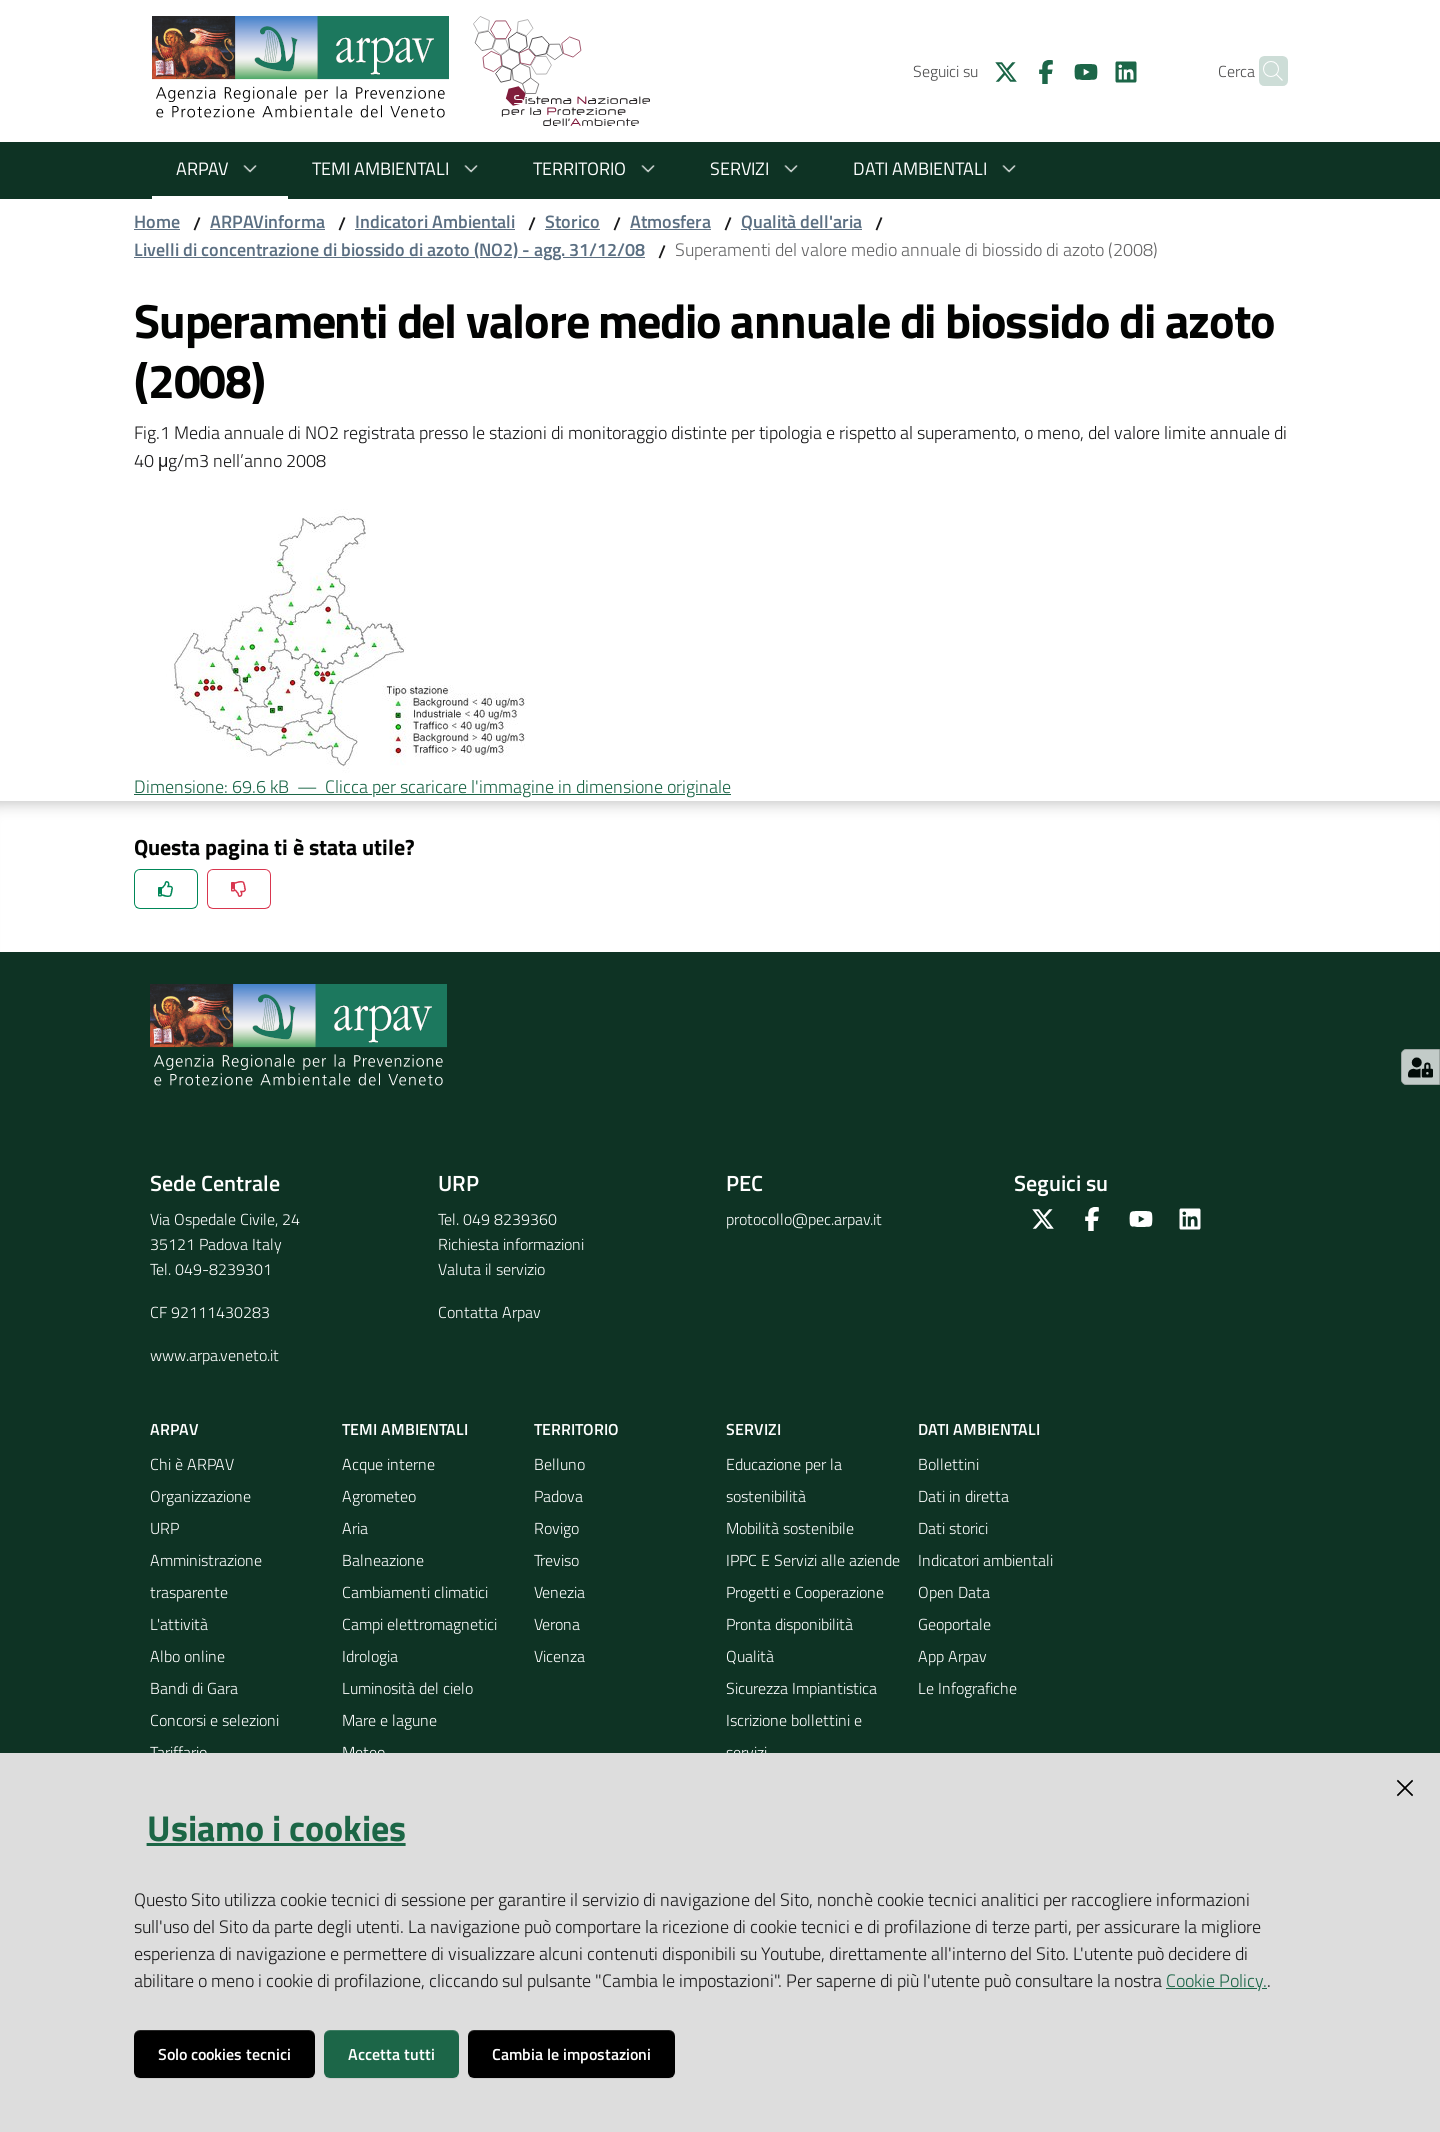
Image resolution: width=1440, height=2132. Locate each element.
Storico (572, 221)
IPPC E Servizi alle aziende (813, 1560)
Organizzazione (200, 1496)
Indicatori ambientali (985, 1560)
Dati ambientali (938, 168)
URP (164, 1528)
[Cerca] (1264, 71)
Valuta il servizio (491, 1269)
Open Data (954, 1592)
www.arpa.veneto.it (214, 1355)
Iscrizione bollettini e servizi (794, 1736)
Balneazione (383, 1560)
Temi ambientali (398, 168)
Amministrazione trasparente (206, 1576)
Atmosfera (670, 221)
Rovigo (556, 1528)
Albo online (187, 1656)
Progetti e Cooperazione (805, 1592)
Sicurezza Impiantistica (801, 1688)
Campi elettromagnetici (419, 1624)
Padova (558, 1496)
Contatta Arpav (489, 1312)
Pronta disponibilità (789, 1624)
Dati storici (953, 1528)
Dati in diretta (963, 1496)
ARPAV (220, 168)
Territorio (597, 168)
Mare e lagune (389, 1720)
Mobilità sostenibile (790, 1528)
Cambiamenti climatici (415, 1592)
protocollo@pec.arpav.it (804, 1219)
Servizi (757, 168)
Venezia (559, 1592)
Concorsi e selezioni (214, 1720)
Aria (355, 1528)
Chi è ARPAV (192, 1464)
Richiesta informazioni (511, 1244)
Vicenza (559, 1656)
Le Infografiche (967, 1688)
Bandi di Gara (194, 1688)
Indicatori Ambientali (435, 221)
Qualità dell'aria (801, 221)
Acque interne (388, 1464)
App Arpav (952, 1656)
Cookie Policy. (1216, 1980)
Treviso (556, 1560)
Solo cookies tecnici (224, 2054)
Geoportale (954, 1624)
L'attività (179, 1624)
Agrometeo (379, 1496)
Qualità (750, 1656)
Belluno (559, 1464)
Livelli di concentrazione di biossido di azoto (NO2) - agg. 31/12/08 (389, 249)
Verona (557, 1624)
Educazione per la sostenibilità (784, 1480)
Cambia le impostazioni (571, 2054)
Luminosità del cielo (407, 1688)
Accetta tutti (391, 2054)
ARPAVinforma (267, 221)
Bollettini (948, 1464)
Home (157, 221)
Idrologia (370, 1656)
